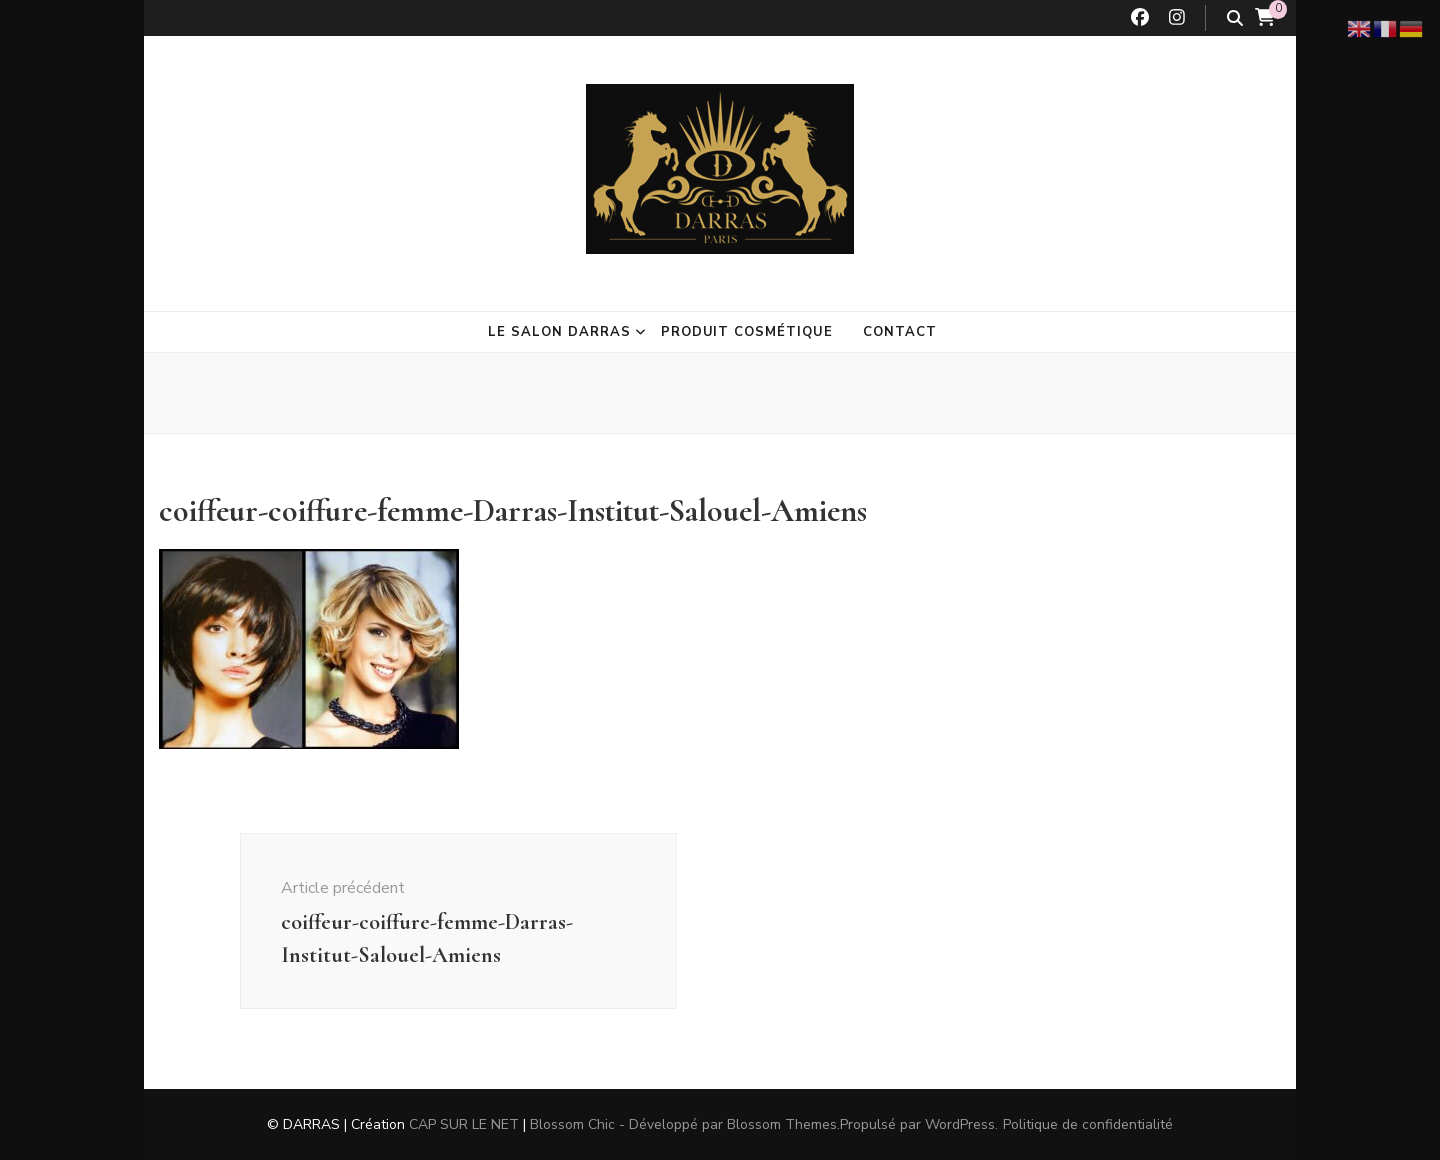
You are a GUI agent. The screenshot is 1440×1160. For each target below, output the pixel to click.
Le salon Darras (559, 332)
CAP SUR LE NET (464, 1124)
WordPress (960, 1124)
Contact (900, 332)
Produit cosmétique (747, 332)
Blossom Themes (782, 1124)
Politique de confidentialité (1088, 1124)
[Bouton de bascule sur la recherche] (1235, 18)
